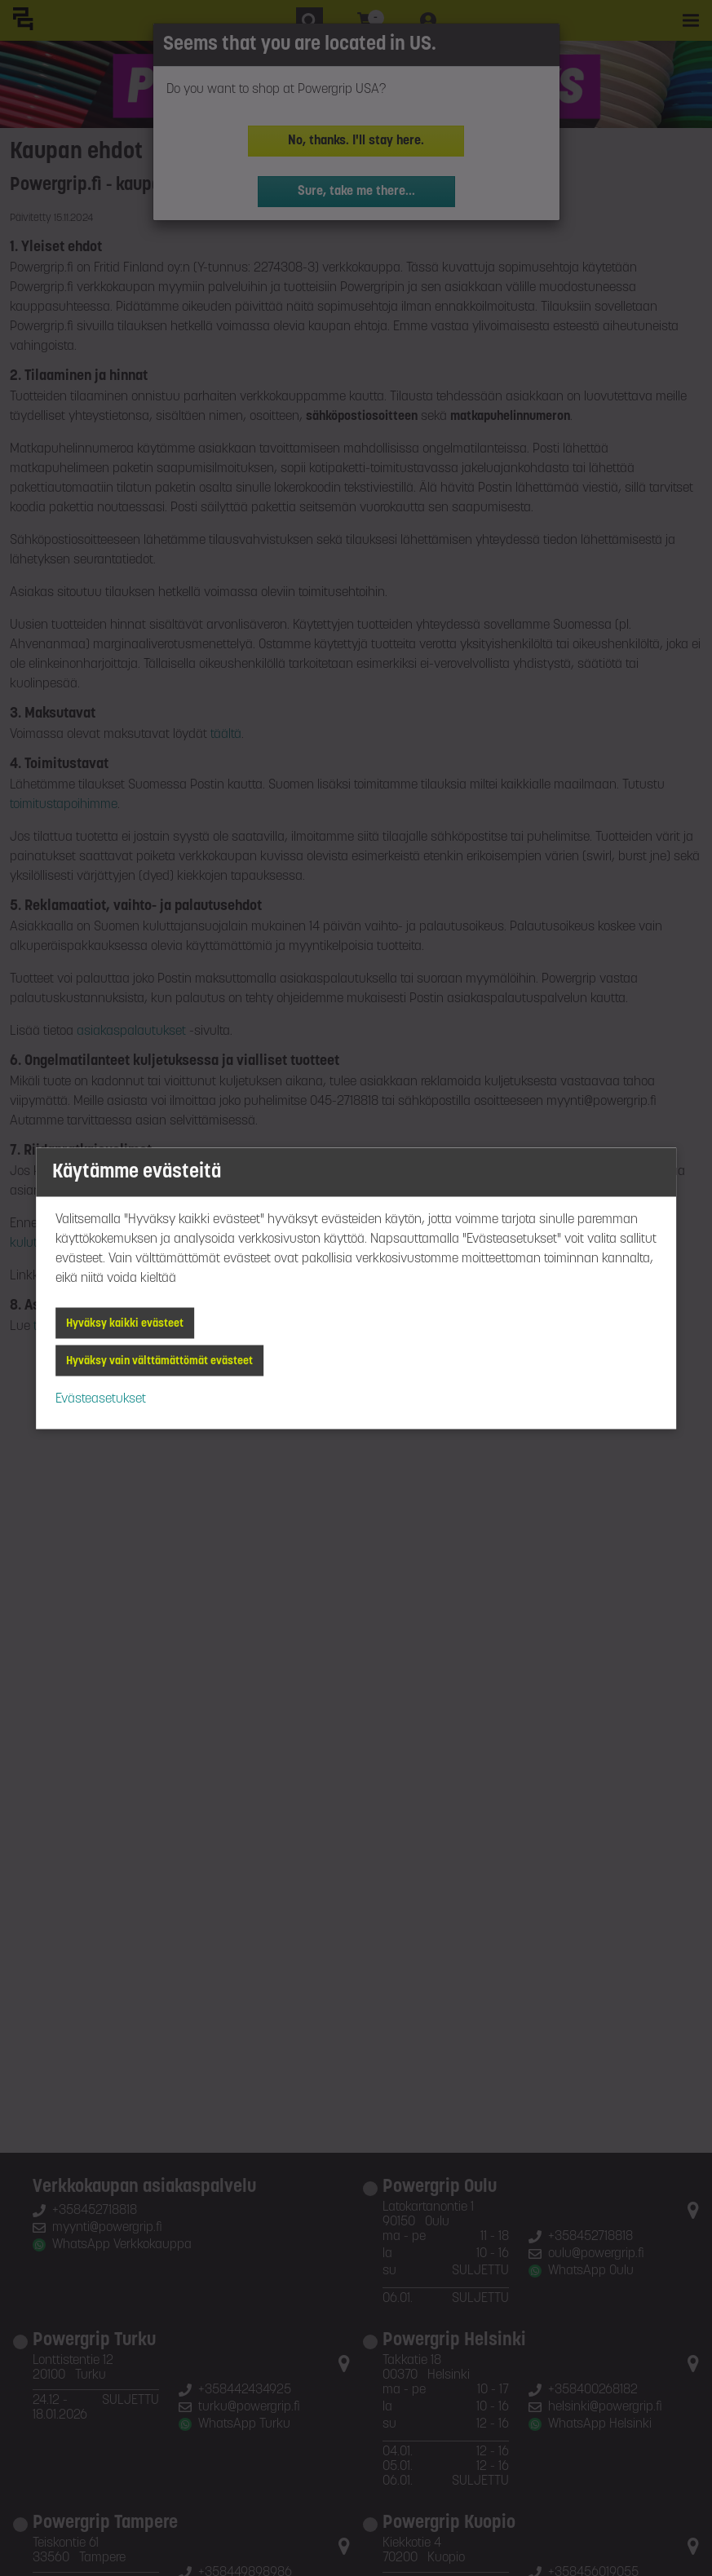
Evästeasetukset (100, 1398)
